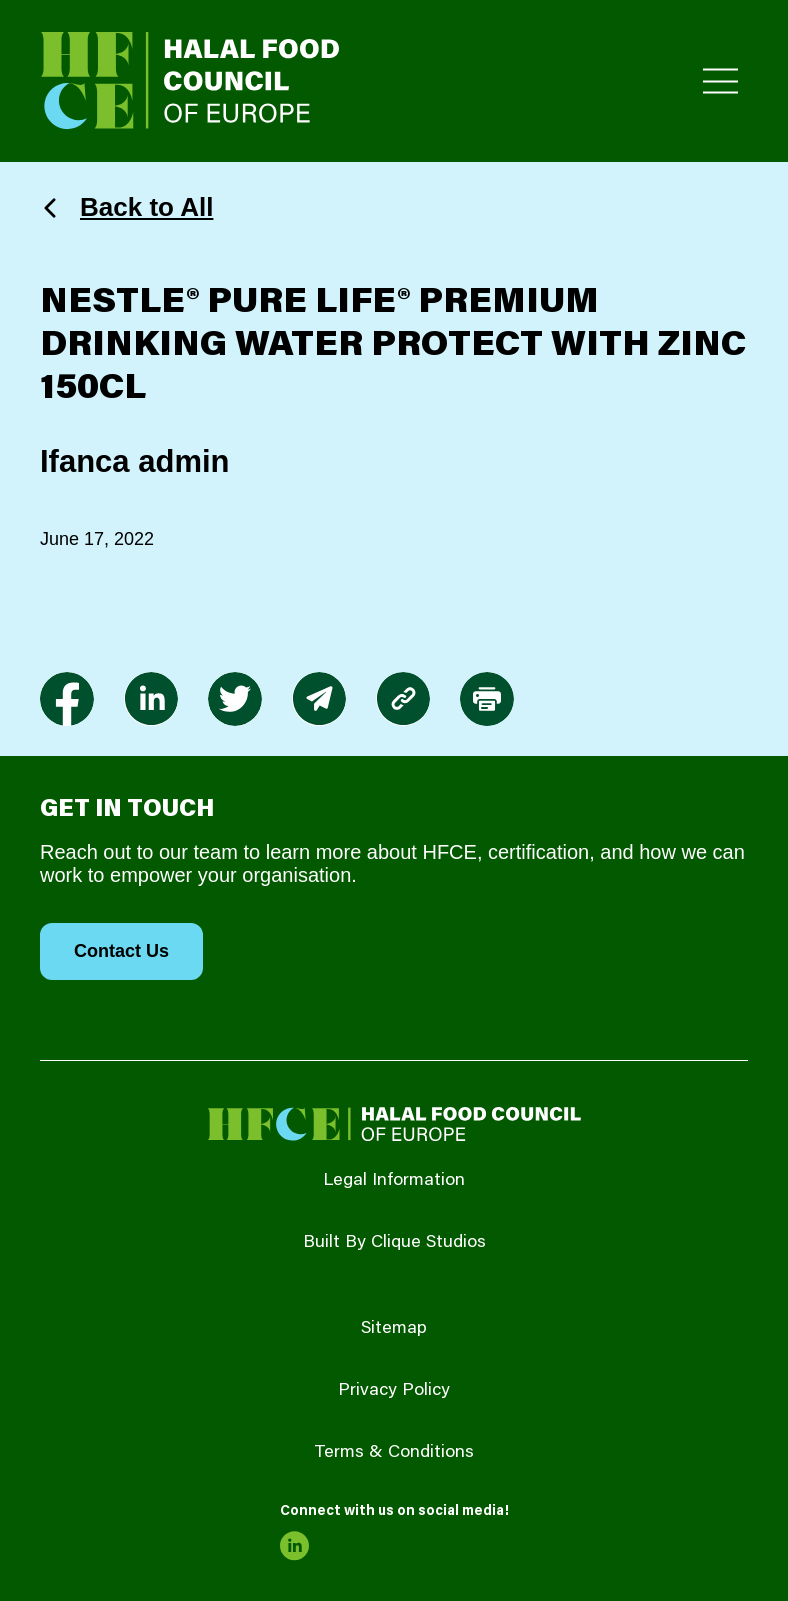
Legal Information (394, 1181)
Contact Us (121, 951)
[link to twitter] (235, 699)
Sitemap (394, 1329)
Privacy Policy (394, 1391)
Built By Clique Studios (394, 1243)
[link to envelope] (319, 699)
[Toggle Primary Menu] (720, 81)
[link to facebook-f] (67, 699)
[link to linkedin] (151, 699)
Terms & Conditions (394, 1453)
